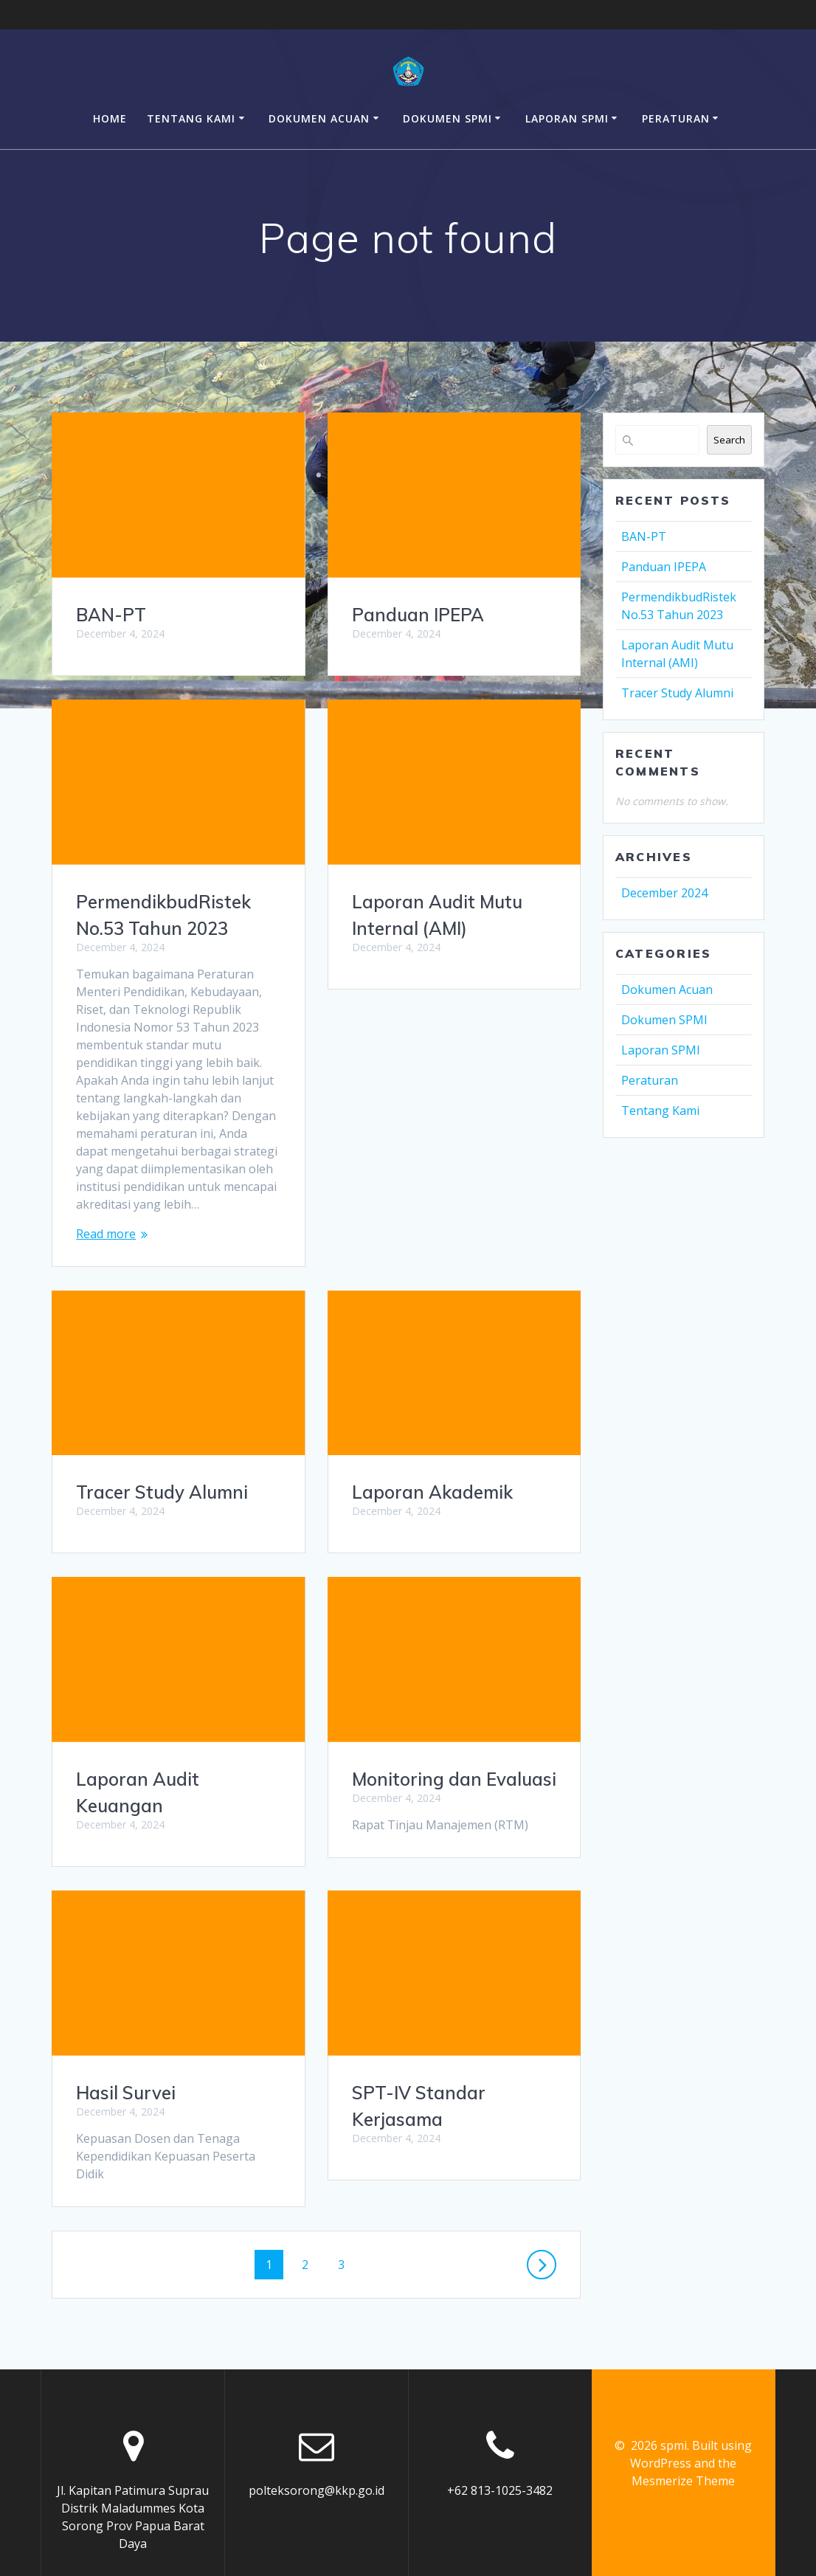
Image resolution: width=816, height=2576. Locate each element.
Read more (106, 1234)
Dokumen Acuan (319, 118)
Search (729, 439)
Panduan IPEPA (418, 615)
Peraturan (676, 118)
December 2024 (664, 893)
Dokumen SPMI (447, 118)
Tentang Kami (191, 118)
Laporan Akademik (156, 1492)
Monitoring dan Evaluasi (178, 1779)
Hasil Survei (402, 1815)
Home (110, 118)
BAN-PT (111, 615)
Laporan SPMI (567, 118)
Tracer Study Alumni (438, 1215)
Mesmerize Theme (683, 2446)
